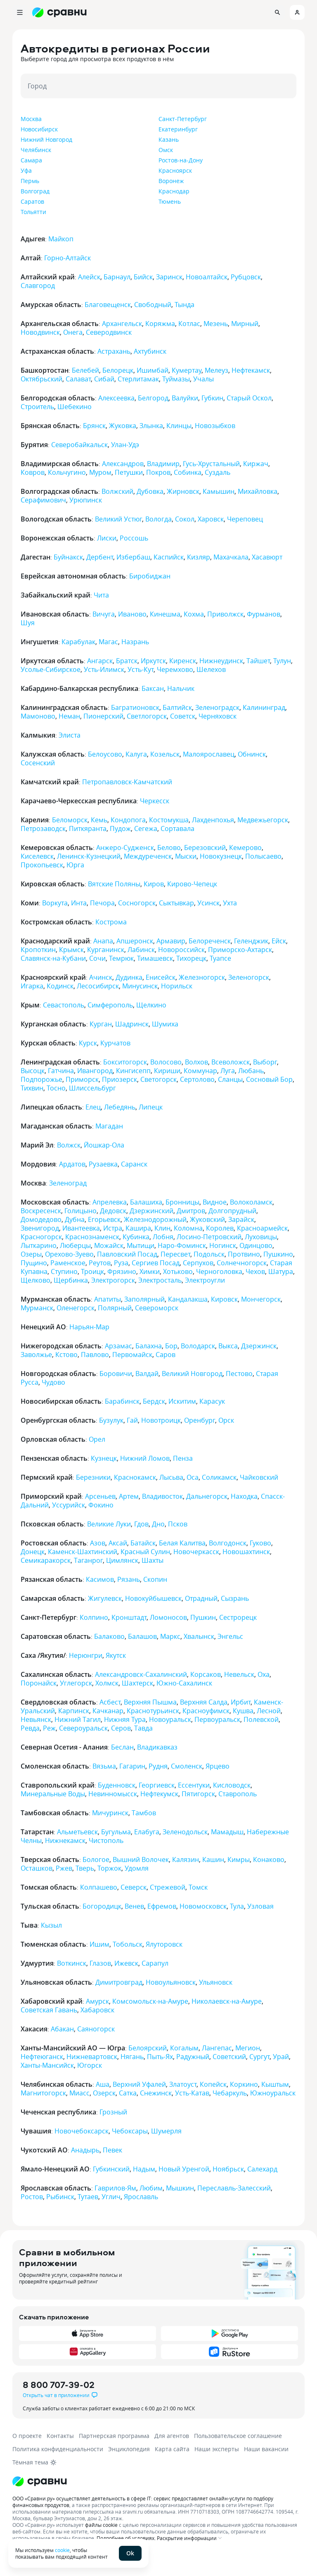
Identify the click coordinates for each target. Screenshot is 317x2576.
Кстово (66, 1354)
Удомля (137, 1868)
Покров (158, 472)
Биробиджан (149, 576)
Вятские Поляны (114, 883)
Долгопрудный (232, 1210)
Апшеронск (134, 940)
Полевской (261, 1719)
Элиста (69, 735)
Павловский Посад (127, 1254)
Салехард (262, 2169)
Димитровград (118, 1982)
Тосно (56, 1088)
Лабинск (141, 949)
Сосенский (38, 762)
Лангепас (217, 2047)
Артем (129, 1496)
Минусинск (140, 985)
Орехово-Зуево (69, 1254)
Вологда (158, 519)
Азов (97, 1543)
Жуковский (207, 1219)
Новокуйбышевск (153, 1598)
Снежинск (156, 2092)
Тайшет (258, 660)
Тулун (282, 660)
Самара (31, 160)
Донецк (33, 1551)
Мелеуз (216, 370)
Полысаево (263, 856)
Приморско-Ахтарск (240, 949)
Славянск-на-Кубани (53, 958)
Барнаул (117, 276)
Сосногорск (137, 902)
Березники (93, 1477)
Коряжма (160, 323)
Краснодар (173, 191)
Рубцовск (246, 276)
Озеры (31, 1254)
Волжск (68, 1145)
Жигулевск (105, 1598)
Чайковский (259, 1477)
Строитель (37, 406)
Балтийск (177, 707)
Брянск (94, 425)
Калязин (185, 1859)
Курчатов (115, 1043)
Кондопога (128, 819)
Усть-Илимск (104, 669)
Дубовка (150, 491)
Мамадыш (227, 1831)
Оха (264, 1674)
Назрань (135, 641)
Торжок (109, 1868)
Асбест (110, 1702)
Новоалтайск (206, 276)
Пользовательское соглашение (238, 2436)
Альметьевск (77, 1831)
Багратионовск (135, 707)
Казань (168, 139)
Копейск (213, 2084)
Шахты (152, 1560)
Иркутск (153, 660)
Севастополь (63, 1004)
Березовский (205, 847)
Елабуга (146, 1831)
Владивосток (162, 1496)
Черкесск (154, 800)
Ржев (64, 1868)
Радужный (192, 2056)
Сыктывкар (176, 902)
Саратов (32, 201)
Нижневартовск (91, 2056)
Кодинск (60, 985)
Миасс (79, 2092)
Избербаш (133, 557)
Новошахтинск (246, 1551)
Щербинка (71, 1280)
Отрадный (201, 1598)
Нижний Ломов (145, 1458)
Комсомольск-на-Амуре (150, 2001)
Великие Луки (109, 1523)
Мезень (215, 323)
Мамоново (38, 716)
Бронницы (182, 1202)
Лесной (269, 1710)
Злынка (151, 425)
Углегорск (76, 1683)
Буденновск (116, 1785)
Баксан (153, 688)
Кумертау (186, 370)
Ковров (33, 472)
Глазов (100, 1963)
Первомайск (132, 1354)
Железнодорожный (155, 1219)
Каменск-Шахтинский (82, 1551)
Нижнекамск (65, 1840)
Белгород (153, 397)
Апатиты (107, 1299)
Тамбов (144, 1812)
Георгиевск (157, 1785)
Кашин (213, 1859)
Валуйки (185, 397)
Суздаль (217, 472)
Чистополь (106, 1840)
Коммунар (200, 1070)
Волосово (166, 1062)
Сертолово (197, 1079)
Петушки (129, 472)
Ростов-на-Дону (180, 160)
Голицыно (80, 1210)
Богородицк (102, 1906)
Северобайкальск (79, 444)
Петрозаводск (43, 828)
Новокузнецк (221, 856)
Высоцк (33, 1070)
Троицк (92, 1271)
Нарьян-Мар (89, 1326)
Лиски (106, 538)
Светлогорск (147, 716)
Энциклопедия (129, 2449)
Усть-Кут (141, 669)
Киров (154, 883)
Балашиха (146, 1202)
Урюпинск (85, 500)
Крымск (71, 949)
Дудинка (129, 977)
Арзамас (118, 1345)
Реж (49, 1728)
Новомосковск (203, 1906)
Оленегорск (76, 1307)
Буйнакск (68, 557)
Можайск (108, 1245)
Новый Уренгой (183, 2169)
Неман (69, 716)
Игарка (32, 985)
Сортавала (177, 828)
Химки (150, 1271)
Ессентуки (194, 1785)
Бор (171, 1345)
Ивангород (95, 1070)
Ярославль (141, 2196)
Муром (100, 472)
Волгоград (35, 191)
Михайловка (257, 491)
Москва (31, 119)
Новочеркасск (196, 1551)
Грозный (113, 2112)
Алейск (89, 276)
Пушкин (203, 1617)
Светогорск (158, 1079)
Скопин (155, 1579)
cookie (62, 2550)
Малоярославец (208, 754)
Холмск (106, 1683)
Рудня (158, 1766)
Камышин (218, 491)
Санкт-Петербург (182, 119)
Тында (184, 304)
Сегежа (145, 828)
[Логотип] (39, 2481)
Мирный (244, 323)
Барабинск (122, 1401)
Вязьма (104, 1766)
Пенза (183, 1458)
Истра (112, 1228)
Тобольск (127, 1944)
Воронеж (171, 181)
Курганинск (105, 949)
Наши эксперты (216, 2449)
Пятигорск (198, 1793)
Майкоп (60, 238)
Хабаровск (97, 2009)
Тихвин (32, 1088)
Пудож (120, 828)
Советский (229, 2056)
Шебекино (74, 406)
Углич (111, 2196)
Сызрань (235, 1598)
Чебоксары (130, 2131)
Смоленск (186, 1766)
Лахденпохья (213, 819)
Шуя (28, 622)
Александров (123, 463)
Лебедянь (119, 1107)
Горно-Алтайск (67, 257)
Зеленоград (68, 1183)
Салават (78, 378)
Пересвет (175, 1254)
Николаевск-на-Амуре (227, 2001)
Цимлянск (122, 1560)
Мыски (185, 856)
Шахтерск (137, 1683)
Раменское (67, 1262)
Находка (244, 1496)
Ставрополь (237, 1793)
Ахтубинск (150, 351)
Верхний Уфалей (139, 2084)
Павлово (95, 1354)
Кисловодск (232, 1785)
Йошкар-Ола (104, 1145)
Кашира (138, 1228)
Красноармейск (262, 1228)
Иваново (132, 614)
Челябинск (36, 150)
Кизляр (198, 557)
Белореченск (210, 940)
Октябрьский (41, 378)
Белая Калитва (182, 1543)
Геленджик (251, 940)
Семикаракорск (46, 1560)
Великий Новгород (192, 1373)
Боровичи (115, 1373)
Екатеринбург (178, 129)
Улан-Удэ (125, 444)
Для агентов (171, 2436)
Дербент (99, 557)
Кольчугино (67, 472)
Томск (198, 1887)
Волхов (196, 1062)
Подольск (209, 1254)
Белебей (85, 370)
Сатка (128, 2092)
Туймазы (176, 378)
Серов (121, 1728)
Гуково (260, 1543)
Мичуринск (110, 1812)
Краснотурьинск (153, 1710)
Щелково (35, 1280)
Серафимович (43, 500)
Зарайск (241, 1219)
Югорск (89, 2065)
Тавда (143, 1728)
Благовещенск (108, 304)
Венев (134, 1906)
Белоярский (147, 2047)
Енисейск (160, 977)
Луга (227, 1070)
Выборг (265, 1062)
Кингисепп (133, 1070)
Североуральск (83, 1728)
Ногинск (222, 1245)
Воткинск (71, 1963)
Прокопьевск (42, 864)
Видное (215, 1202)
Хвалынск (199, 1636)
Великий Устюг (118, 519)
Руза (121, 1262)
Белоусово (105, 754)
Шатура (280, 1271)
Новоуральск (170, 1719)
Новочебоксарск (81, 2131)
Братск (126, 660)
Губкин (212, 397)
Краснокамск (135, 1477)
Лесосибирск (98, 985)
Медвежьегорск (262, 819)
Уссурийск (68, 1504)
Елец (93, 1107)
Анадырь (85, 2150)
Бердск (154, 1401)
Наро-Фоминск (182, 1245)
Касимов (100, 1579)
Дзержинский (151, 1210)
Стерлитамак (138, 378)
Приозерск (119, 1079)
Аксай (118, 1543)
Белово (169, 847)
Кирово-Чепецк (192, 883)
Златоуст (182, 2084)
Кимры (238, 1859)
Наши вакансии (266, 2449)
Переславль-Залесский (234, 2188)
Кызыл (51, 1925)
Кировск (224, 1299)
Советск (182, 716)
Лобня (163, 1236)
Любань (251, 1070)
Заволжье (36, 1354)
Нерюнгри (85, 1655)
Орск (226, 1420)
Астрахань (113, 351)
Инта (79, 902)
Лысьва (171, 1477)
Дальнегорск (206, 1496)
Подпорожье (41, 1079)
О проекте (27, 2436)
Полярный (115, 1307)
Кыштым (275, 2084)
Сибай (104, 378)
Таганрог (88, 1560)
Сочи (97, 958)
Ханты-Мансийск (47, 2065)
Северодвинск (109, 332)
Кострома (111, 921)
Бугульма (116, 1831)
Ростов (32, 2196)
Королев (220, 1228)
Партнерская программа (114, 2436)
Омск (165, 150)
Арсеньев (100, 1496)
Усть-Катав (192, 2092)
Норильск (176, 985)
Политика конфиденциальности (57, 2449)
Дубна (75, 1219)
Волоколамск (251, 1202)
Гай (132, 1420)
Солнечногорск (242, 1262)
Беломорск (70, 819)
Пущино (34, 1262)
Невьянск (36, 1719)
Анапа (103, 940)
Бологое (96, 1859)
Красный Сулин (145, 1551)
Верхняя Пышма (150, 1702)
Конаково (268, 1859)
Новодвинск (40, 332)
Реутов (100, 1262)
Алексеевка (116, 397)
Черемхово (175, 669)
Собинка (187, 472)
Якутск (116, 1655)
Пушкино (278, 1254)
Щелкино (151, 1004)
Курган (101, 1023)
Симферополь (110, 1004)
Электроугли (205, 1280)
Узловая (260, 1906)
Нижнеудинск (221, 660)
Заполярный (144, 1299)
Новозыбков (215, 425)
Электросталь (160, 1280)
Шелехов (211, 669)
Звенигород (40, 1228)
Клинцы (179, 425)
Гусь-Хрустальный (211, 463)
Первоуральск (217, 1719)
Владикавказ (157, 1747)
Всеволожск (230, 1062)
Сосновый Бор (269, 1079)
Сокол (184, 519)
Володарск (198, 1345)
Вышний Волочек (141, 1859)
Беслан (122, 1747)
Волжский (117, 491)
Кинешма (165, 614)
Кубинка (136, 1236)
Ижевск (126, 1963)
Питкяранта (87, 828)
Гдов (141, 1523)
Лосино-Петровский (209, 1236)
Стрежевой (167, 1887)
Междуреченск (148, 856)
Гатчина (61, 1070)
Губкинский (111, 2169)
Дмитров (191, 1210)
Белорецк (117, 370)
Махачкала (230, 557)
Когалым (184, 2047)
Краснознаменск (92, 1236)
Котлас (189, 323)
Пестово (239, 1373)
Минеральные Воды (53, 1793)
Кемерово (245, 847)
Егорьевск (104, 1219)
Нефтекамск (251, 370)
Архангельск (122, 323)
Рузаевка (103, 1164)
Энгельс (230, 1636)
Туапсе (220, 958)
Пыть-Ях (160, 2056)
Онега (73, 332)
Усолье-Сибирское (50, 669)
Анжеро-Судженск (125, 847)
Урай (281, 2056)
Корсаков (205, 1674)
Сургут (259, 2056)
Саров (165, 1354)
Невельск (239, 1674)
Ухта (230, 902)
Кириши (167, 1070)
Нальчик (180, 688)
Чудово (53, 1382)
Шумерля (166, 2131)
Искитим (182, 1401)
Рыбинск (60, 2196)
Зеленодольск (185, 1831)
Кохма (194, 614)
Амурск (97, 2001)
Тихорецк (191, 958)
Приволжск (225, 614)
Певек (112, 2150)
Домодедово (41, 1219)
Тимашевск (155, 958)
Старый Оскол (249, 397)
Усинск (208, 902)
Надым (144, 2169)
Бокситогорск (125, 1062)
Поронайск (39, 1683)
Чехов (255, 1271)
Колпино (94, 1617)
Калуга (136, 754)
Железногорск (202, 977)
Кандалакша (188, 1299)
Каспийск (169, 557)
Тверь (85, 1868)
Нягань (132, 2056)
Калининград (264, 707)
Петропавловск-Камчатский (127, 781)
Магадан (109, 1126)
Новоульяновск (171, 1982)
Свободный (152, 304)
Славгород (38, 285)
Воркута (55, 902)
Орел (97, 1439)
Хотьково (178, 1271)
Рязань (128, 1579)
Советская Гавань (49, 2009)
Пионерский (103, 716)
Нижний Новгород (46, 139)
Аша (102, 2084)
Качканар (107, 1710)
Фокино (101, 1504)
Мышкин (180, 2188)
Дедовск (113, 1210)
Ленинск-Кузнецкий (89, 856)
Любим (151, 2188)
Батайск (143, 1543)
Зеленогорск (248, 977)
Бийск (143, 276)
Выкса (228, 1345)
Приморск (82, 1079)
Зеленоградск (217, 707)
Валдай (146, 1373)
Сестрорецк (238, 1617)
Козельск (165, 754)
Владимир (163, 463)
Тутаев (88, 2196)
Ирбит (241, 1702)
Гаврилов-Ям (115, 2188)
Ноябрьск (228, 2169)
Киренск (182, 660)
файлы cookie (101, 2524)
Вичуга (103, 614)
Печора (102, 902)
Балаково (109, 1636)
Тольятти (33, 212)
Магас (108, 641)
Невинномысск (112, 1793)
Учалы (203, 378)
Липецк (151, 1107)
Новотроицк (161, 1420)
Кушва (243, 1710)
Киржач (255, 463)
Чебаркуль (230, 2092)
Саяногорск (96, 2028)
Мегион (247, 2047)
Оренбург (199, 1420)
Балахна (148, 1345)
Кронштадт (129, 1617)
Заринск (169, 276)
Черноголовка (219, 1271)
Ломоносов (168, 1617)
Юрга (75, 864)
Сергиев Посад (156, 1262)
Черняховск (218, 716)
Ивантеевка (81, 1228)
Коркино (244, 2084)
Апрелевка (109, 1202)
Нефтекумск (159, 1793)
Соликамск (219, 1477)
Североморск (156, 1307)
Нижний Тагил (77, 1719)
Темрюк (121, 958)
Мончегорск (261, 1299)
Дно (158, 1523)
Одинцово (255, 1245)
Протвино (244, 1254)
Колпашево (98, 1887)
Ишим (99, 1944)
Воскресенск (41, 1210)
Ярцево (217, 1766)
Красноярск (175, 170)
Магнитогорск (43, 2092)
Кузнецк (104, 1458)
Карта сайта (172, 2449)
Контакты (60, 2436)
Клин (162, 1228)
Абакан (62, 2028)
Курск (88, 1043)
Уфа (26, 170)
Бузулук (111, 1420)
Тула (237, 1906)
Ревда (30, 1728)
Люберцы (75, 1245)
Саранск (134, 1164)
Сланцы (230, 1079)
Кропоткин (38, 949)
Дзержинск (259, 1345)
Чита (101, 595)
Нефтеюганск (42, 2056)
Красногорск (41, 1236)
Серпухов (198, 1262)
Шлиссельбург (92, 1088)
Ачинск (100, 977)
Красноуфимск (205, 1710)
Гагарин (132, 1766)
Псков (177, 1523)
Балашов (142, 1636)
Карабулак (78, 641)
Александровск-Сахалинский (141, 1674)
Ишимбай (152, 370)
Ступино (64, 1271)
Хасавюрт (267, 557)
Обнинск (252, 754)
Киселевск (37, 856)
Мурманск (37, 1307)
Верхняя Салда (203, 1702)
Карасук (212, 1401)
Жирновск (183, 491)
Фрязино (121, 1271)
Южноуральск (273, 2092)
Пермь (30, 181)
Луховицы (261, 1236)
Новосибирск (39, 129)
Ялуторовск (164, 1944)
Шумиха (165, 1023)
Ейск (279, 940)
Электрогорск (113, 1280)
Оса (193, 1477)
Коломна (188, 1228)
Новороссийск (181, 949)
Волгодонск (227, 1543)
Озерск (104, 2092)
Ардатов (72, 1164)
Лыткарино (39, 1245)
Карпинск (73, 1710)
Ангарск (100, 660)
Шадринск (132, 1023)
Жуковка (122, 425)
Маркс (170, 1636)
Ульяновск (215, 1982)
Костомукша (169, 819)
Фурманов (263, 614)
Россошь (134, 538)
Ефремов (161, 1906)
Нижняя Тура (125, 1719)
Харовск (211, 519)
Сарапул (155, 1963)
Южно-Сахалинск (184, 1683)
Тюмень (169, 201)
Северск (134, 1887)
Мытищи (140, 1245)
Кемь (99, 819)
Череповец (245, 519)
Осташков (36, 1868)
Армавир (170, 940)
